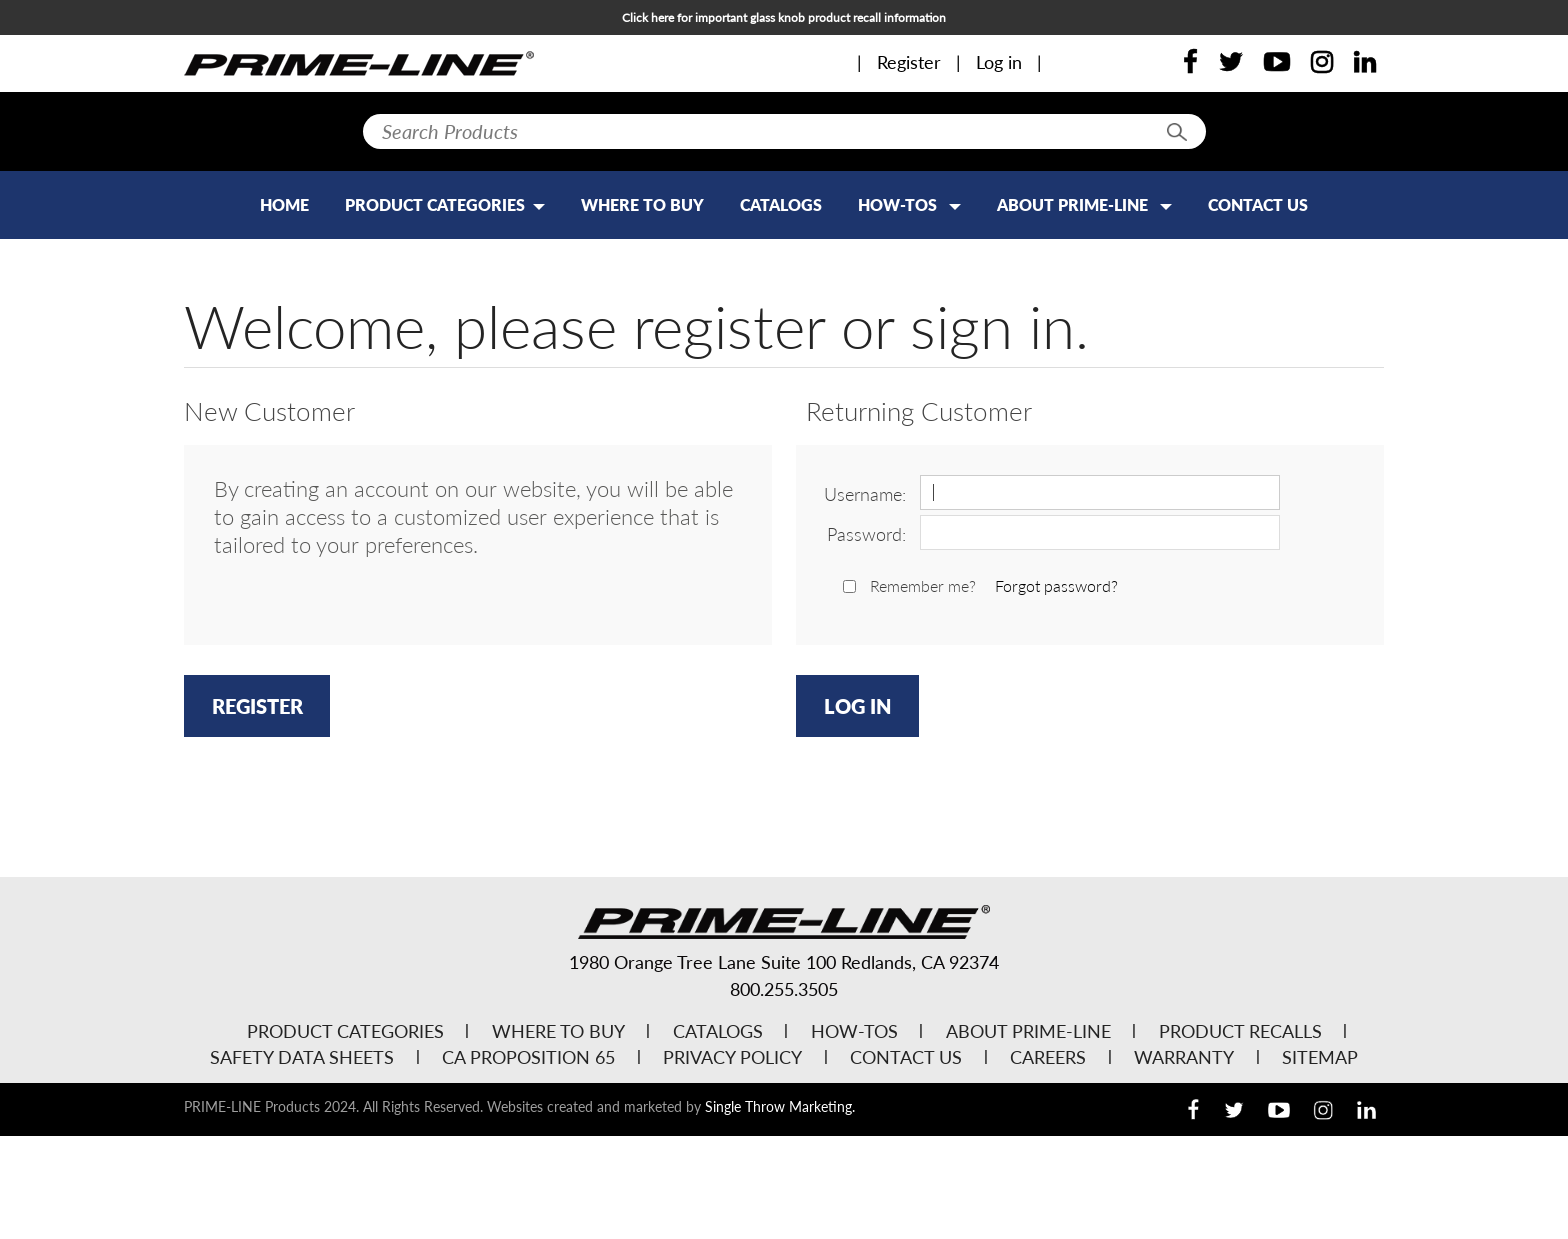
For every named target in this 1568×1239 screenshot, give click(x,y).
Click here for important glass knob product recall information (784, 17)
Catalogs (781, 204)
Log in (999, 62)
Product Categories (345, 1031)
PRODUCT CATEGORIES (445, 204)
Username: (865, 494)
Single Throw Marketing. (780, 1106)
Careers (1048, 1057)
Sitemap (1320, 1057)
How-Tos (909, 204)
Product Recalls (1240, 1031)
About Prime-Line (1084, 204)
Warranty (1184, 1057)
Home (284, 204)
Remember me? (923, 585)
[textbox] (784, 131)
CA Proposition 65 (528, 1057)
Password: (866, 534)
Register (909, 62)
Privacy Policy (732, 1057)
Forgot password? (1056, 585)
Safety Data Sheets (302, 1057)
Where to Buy (642, 204)
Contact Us (1258, 204)
